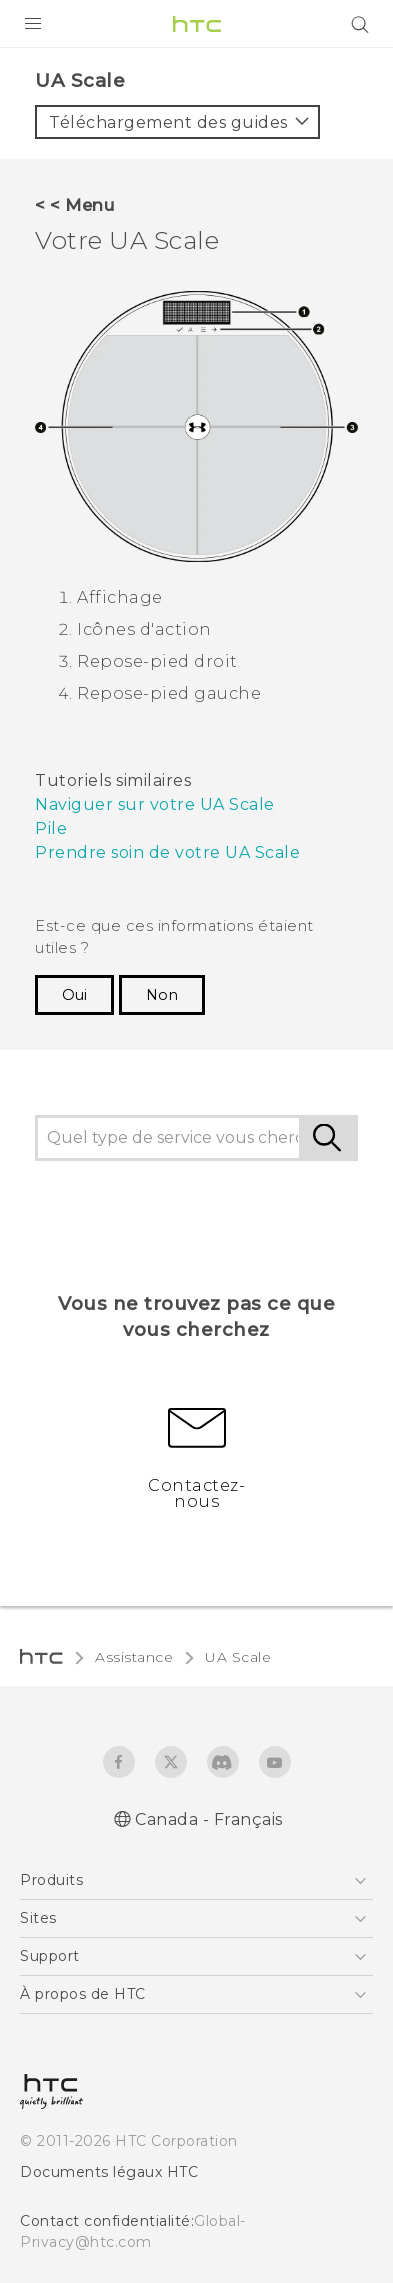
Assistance (134, 1657)
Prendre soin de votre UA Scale (167, 852)
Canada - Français (209, 1819)
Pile (51, 828)
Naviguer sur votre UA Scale (155, 804)
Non (162, 995)
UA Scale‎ (238, 1657)
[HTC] (197, 24)
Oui (74, 995)
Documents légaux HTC (109, 2172)
